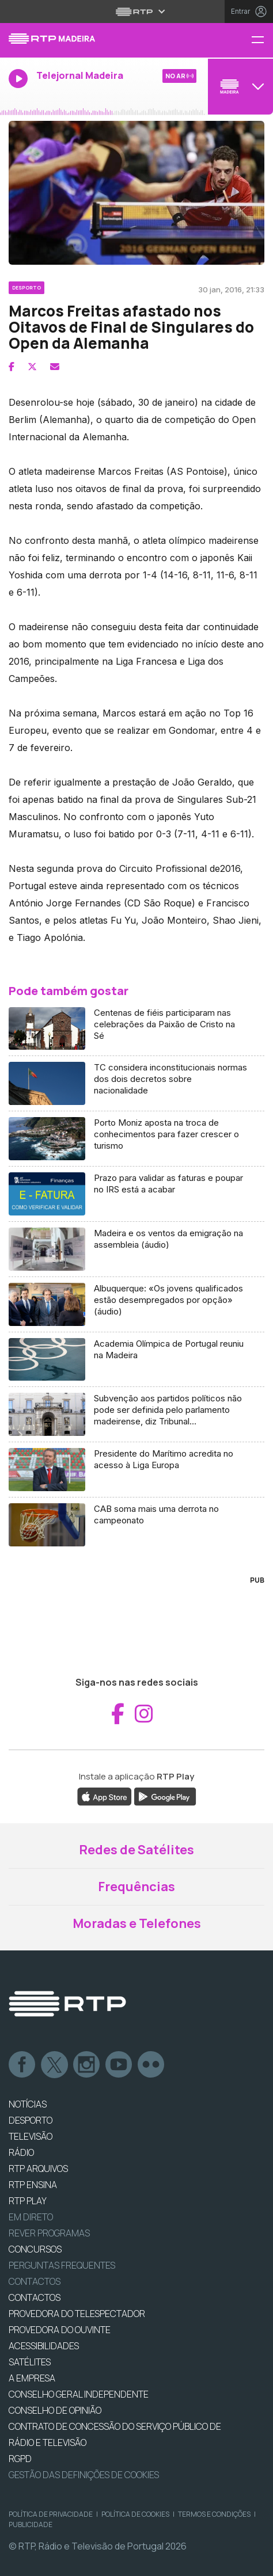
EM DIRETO (31, 2217)
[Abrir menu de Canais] (239, 86)
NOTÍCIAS (28, 2104)
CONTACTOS (34, 2297)
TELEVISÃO (30, 2136)
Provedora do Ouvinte (60, 2329)
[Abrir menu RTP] (137, 11)
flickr (151, 2065)
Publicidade (30, 2524)
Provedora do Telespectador (77, 2313)
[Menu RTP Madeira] (262, 40)
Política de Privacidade (51, 2514)
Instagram (87, 2065)
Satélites (30, 2362)
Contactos (34, 2281)
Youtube (119, 2065)
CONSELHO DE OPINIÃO (55, 2410)
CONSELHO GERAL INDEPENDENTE (79, 2394)
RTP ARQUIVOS (38, 2168)
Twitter (55, 2065)
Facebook (22, 2065)
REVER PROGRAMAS (49, 2233)
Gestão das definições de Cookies (84, 2474)
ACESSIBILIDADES (44, 2345)
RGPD (20, 2458)
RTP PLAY (28, 2200)
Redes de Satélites (136, 1849)
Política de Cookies (135, 2514)
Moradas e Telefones (137, 1923)
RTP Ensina (33, 2184)
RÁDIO (21, 2152)
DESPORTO (30, 2120)
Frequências (136, 1886)
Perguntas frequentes (62, 2265)
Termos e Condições (214, 2514)
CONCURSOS (35, 2249)
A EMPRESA (32, 2378)
